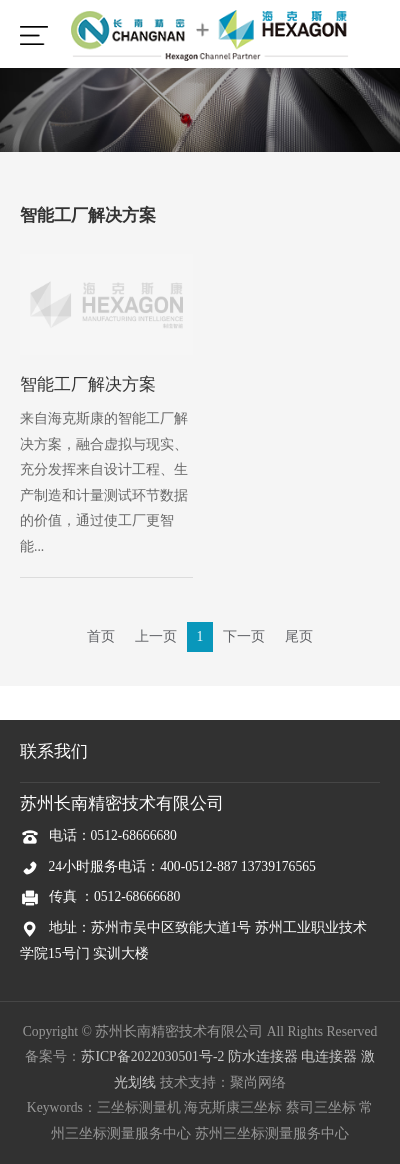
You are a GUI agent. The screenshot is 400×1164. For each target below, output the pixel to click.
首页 (101, 636)
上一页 (156, 636)
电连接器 (329, 1056)
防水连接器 (263, 1056)
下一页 (244, 636)
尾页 (299, 636)
